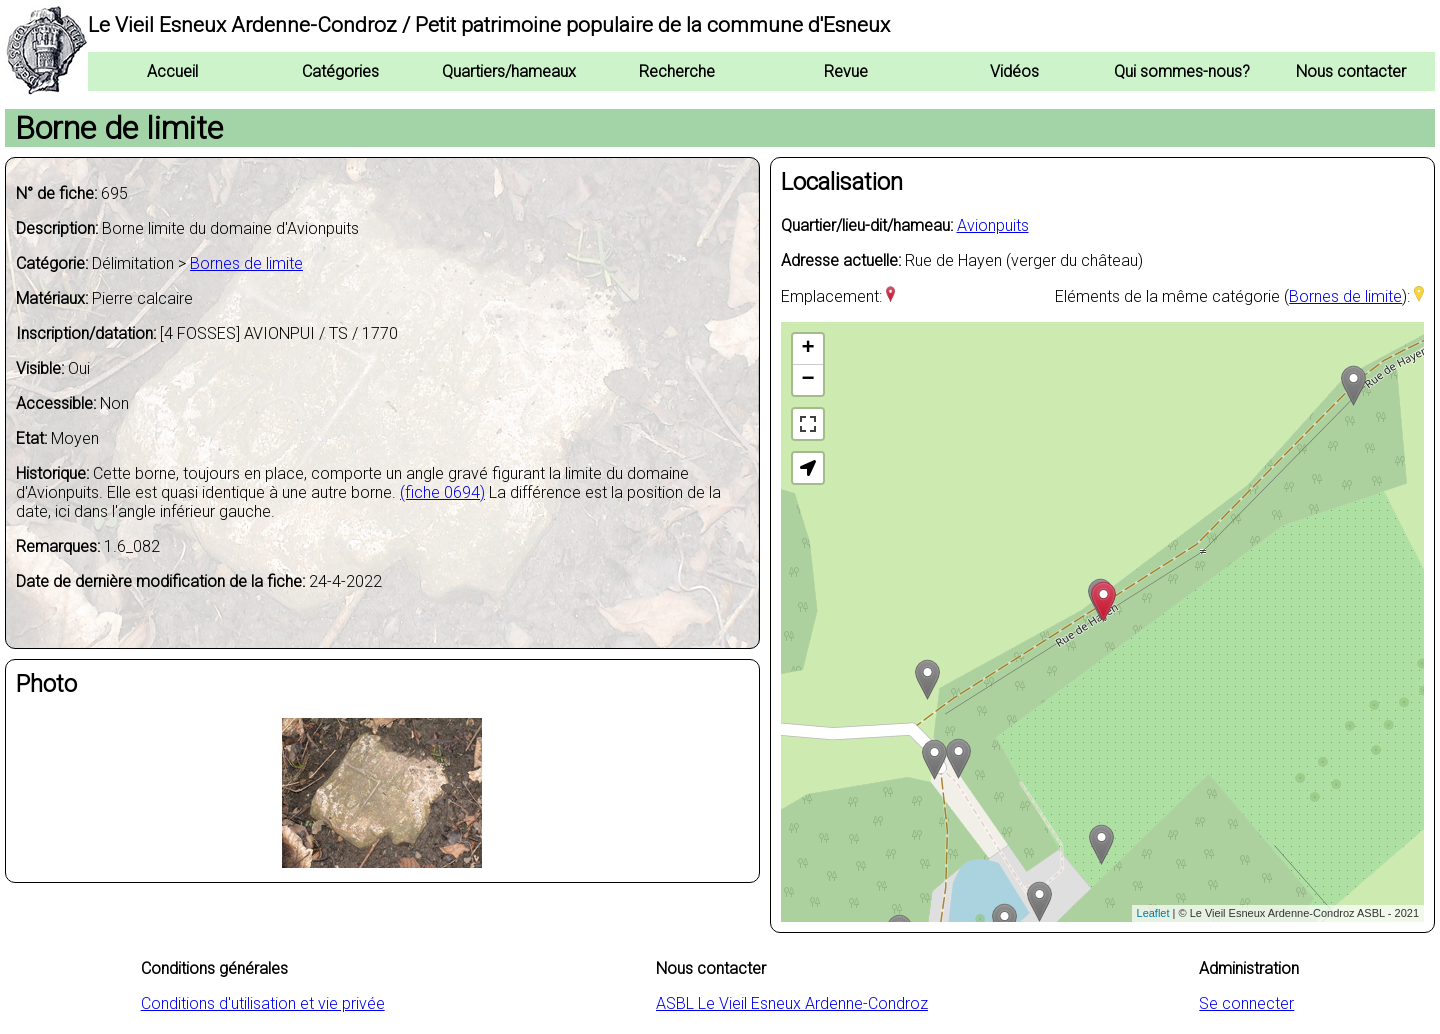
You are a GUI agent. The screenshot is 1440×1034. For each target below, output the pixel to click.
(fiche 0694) (442, 492)
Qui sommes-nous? (1182, 71)
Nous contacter (1351, 71)
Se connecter (1246, 1003)
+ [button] (807, 349)
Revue (846, 71)
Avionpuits (993, 225)
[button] (808, 468)
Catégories (340, 71)
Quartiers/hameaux (509, 71)
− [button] (807, 380)
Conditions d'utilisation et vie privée (263, 1003)
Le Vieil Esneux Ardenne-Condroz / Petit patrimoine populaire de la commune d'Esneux (489, 25)
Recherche (677, 71)
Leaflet (1153, 913)
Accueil (172, 71)
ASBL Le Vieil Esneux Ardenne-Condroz (792, 1003)
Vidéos (1014, 71)
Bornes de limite (246, 263)
